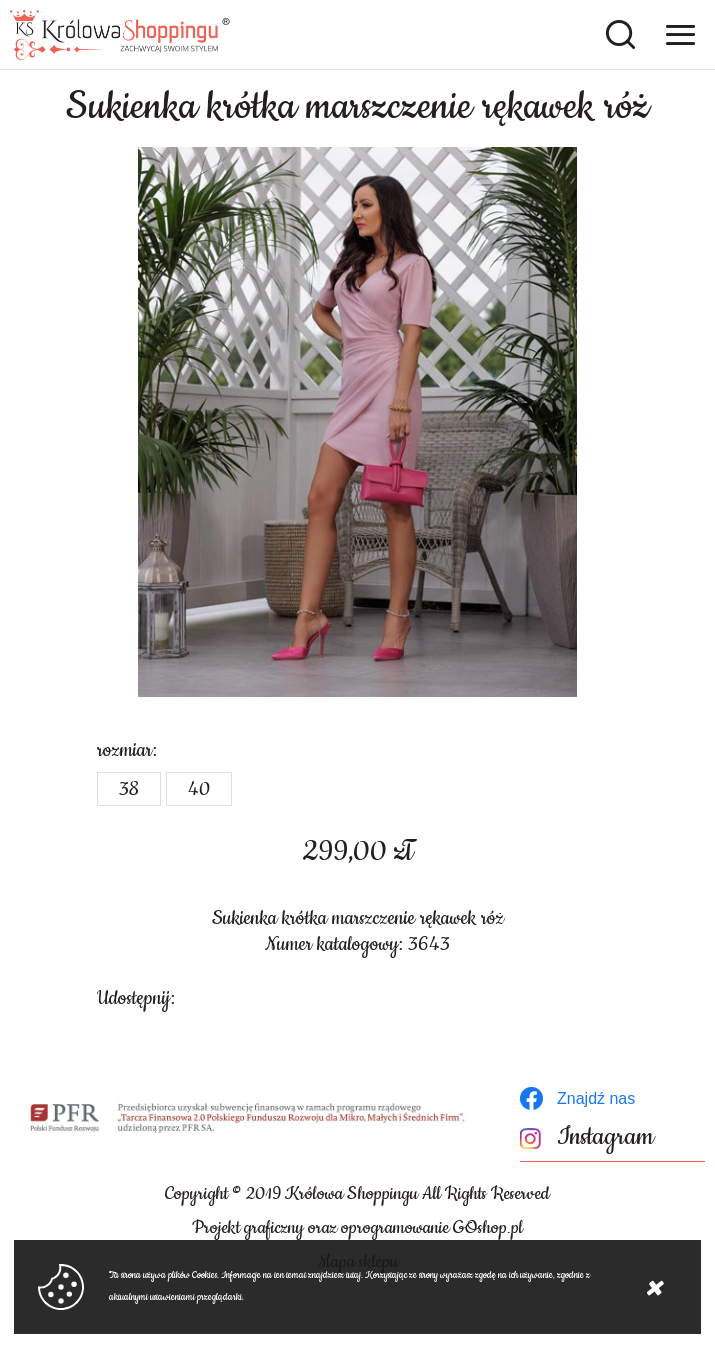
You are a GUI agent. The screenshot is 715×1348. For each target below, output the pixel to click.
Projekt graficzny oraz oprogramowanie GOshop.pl (357, 1228)
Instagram (605, 1137)
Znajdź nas (596, 1098)
